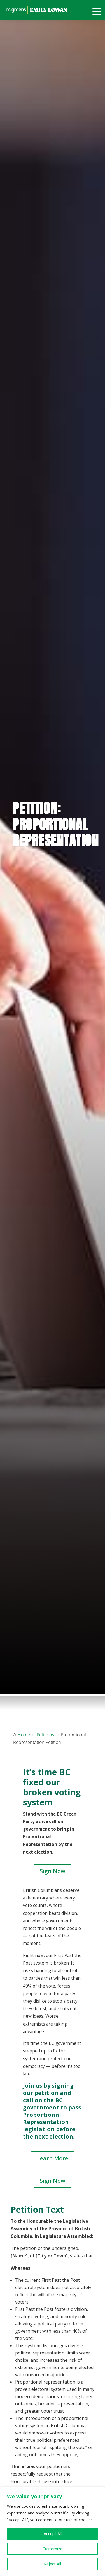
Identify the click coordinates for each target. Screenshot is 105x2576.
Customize (52, 2548)
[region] (52, 2531)
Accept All (53, 2533)
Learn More (52, 2158)
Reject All (52, 2563)
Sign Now (52, 1871)
